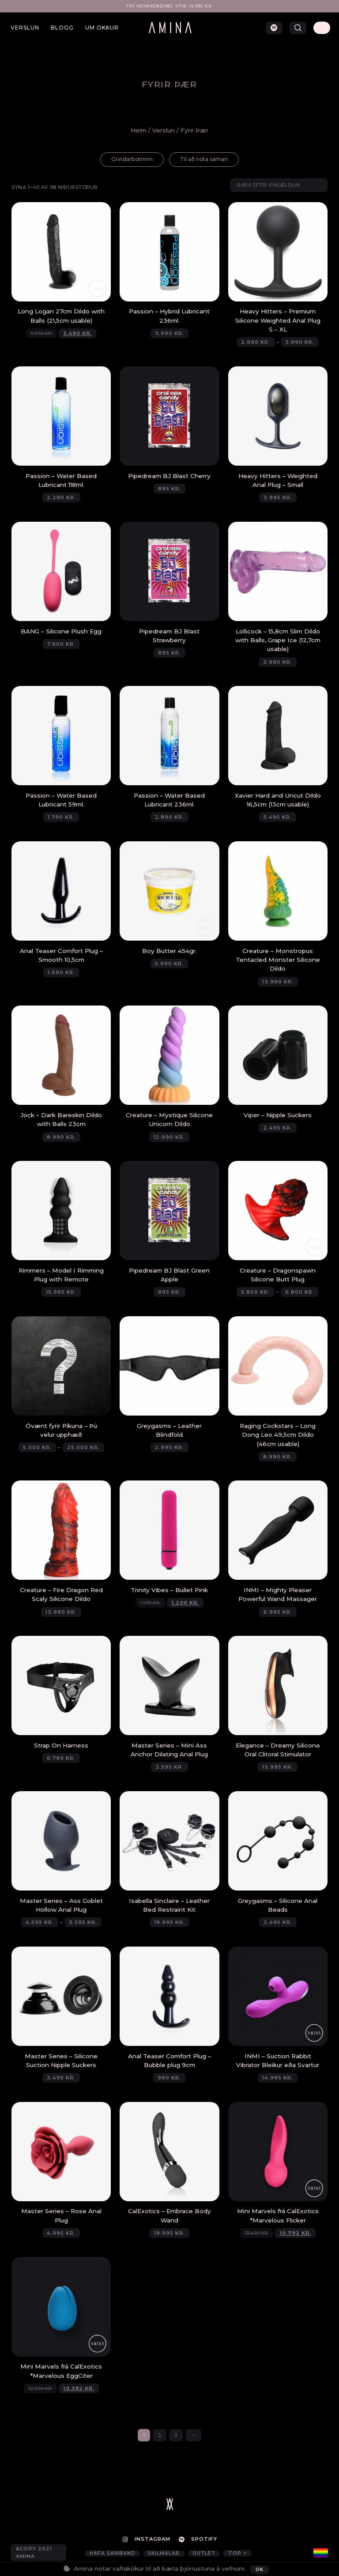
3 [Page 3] (175, 2438)
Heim (139, 130)
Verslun (25, 27)
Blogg (62, 27)
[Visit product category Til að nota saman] (207, 160)
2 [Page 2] (159, 2438)
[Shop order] (275, 187)
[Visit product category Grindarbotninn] (127, 160)
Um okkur (102, 27)
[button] (298, 28)
